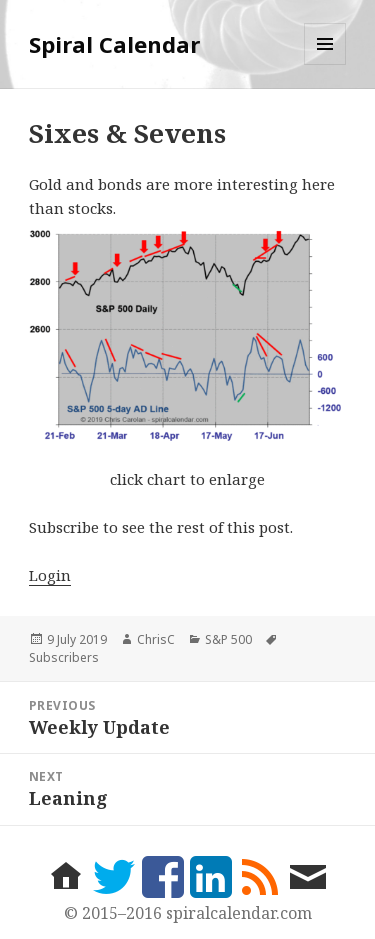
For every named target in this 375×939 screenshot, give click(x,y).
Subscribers (64, 657)
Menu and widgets (325, 64)
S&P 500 (228, 639)
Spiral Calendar (114, 44)
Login (50, 575)
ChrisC (156, 639)
